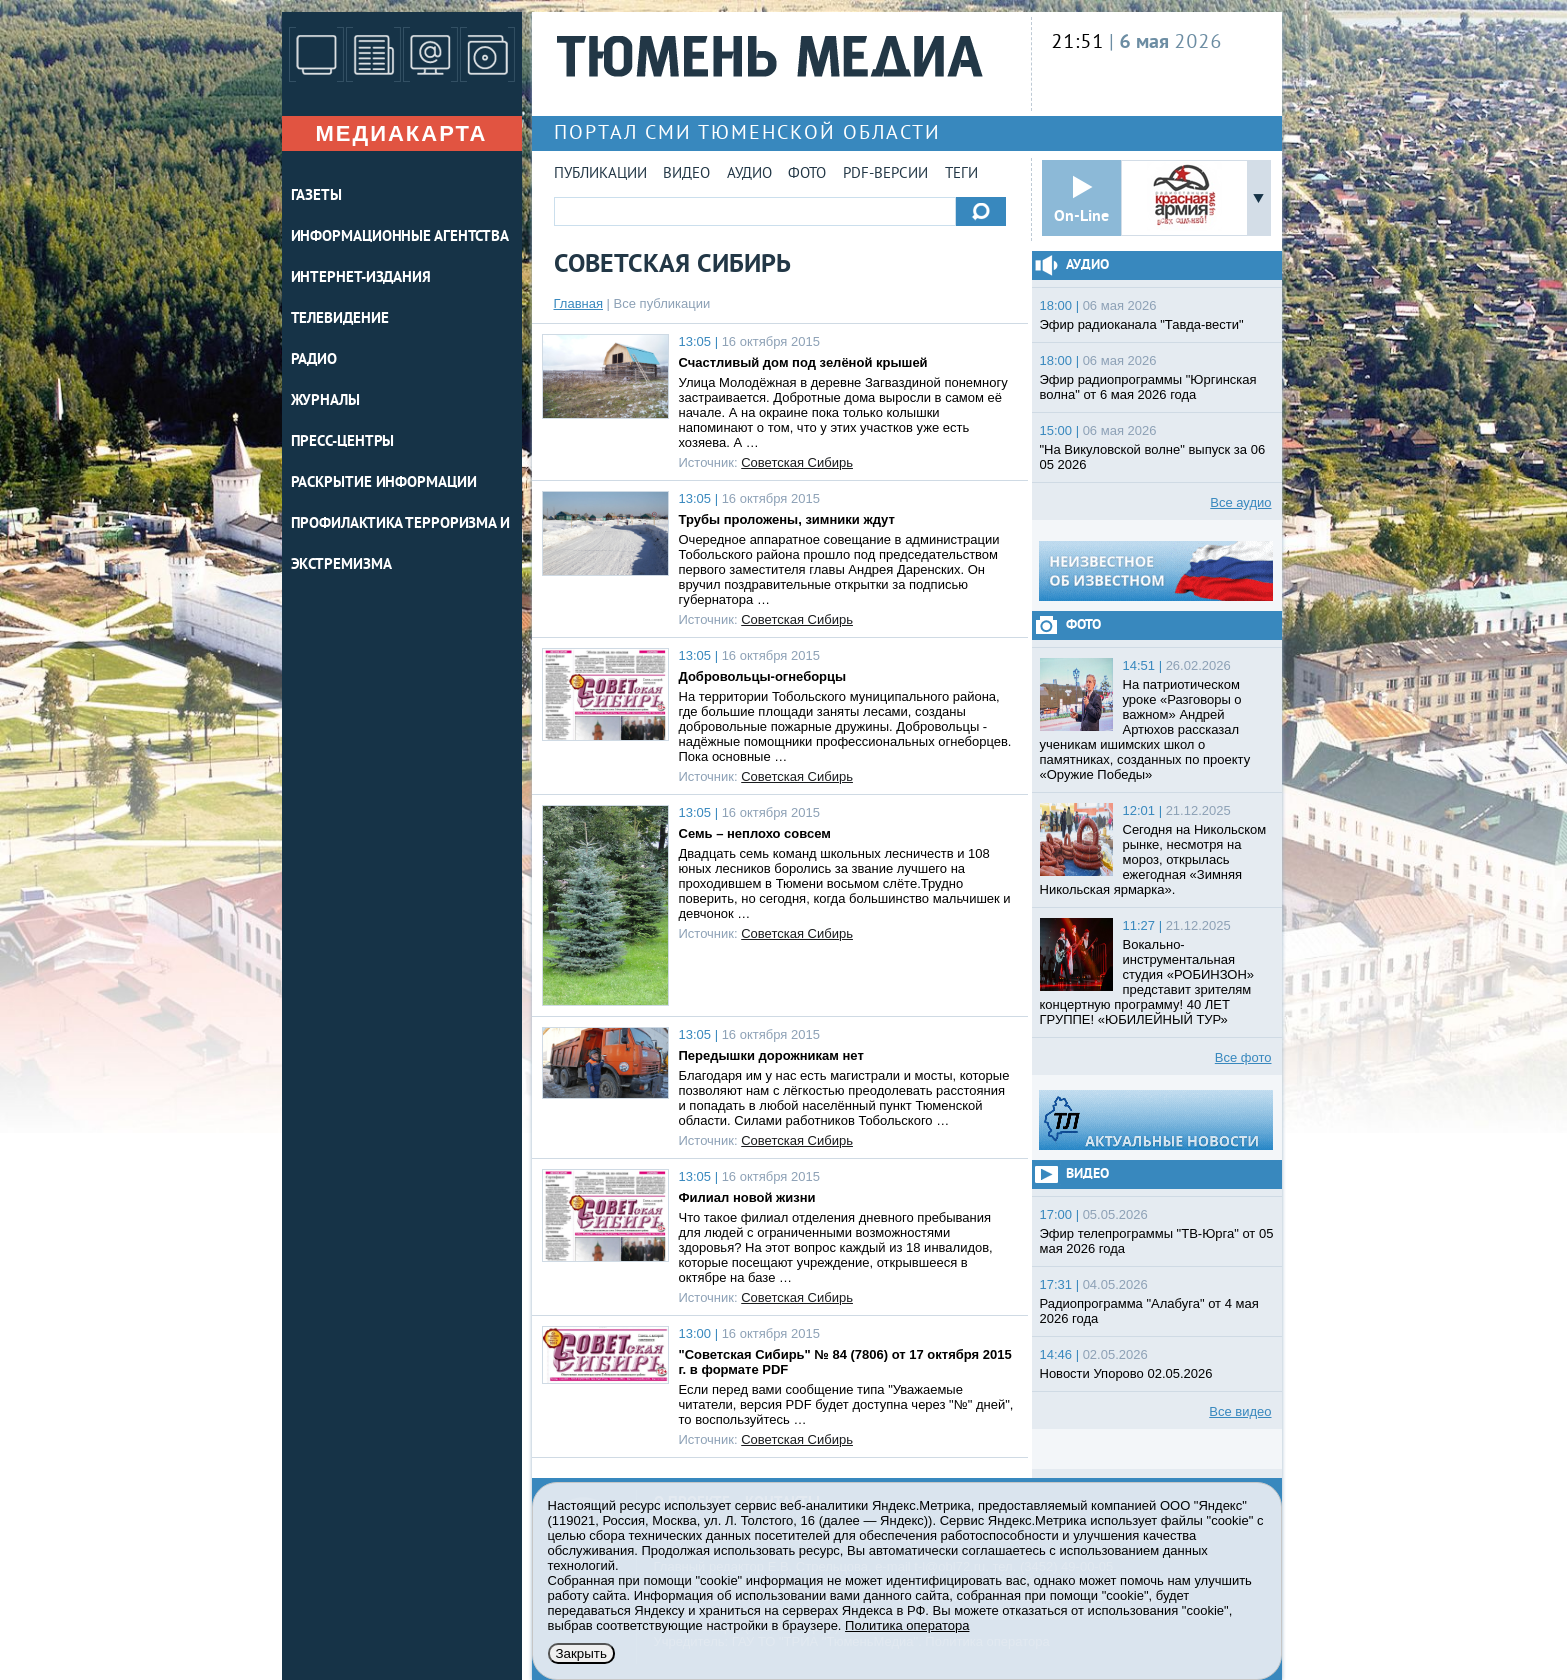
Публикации (600, 174)
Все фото (1243, 1057)
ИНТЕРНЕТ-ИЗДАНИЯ (361, 278)
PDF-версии (885, 174)
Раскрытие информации (384, 483)
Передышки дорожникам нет (771, 1055)
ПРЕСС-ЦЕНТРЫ (343, 442)
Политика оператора (907, 1625)
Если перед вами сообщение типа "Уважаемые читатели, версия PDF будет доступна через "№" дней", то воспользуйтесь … (846, 1404)
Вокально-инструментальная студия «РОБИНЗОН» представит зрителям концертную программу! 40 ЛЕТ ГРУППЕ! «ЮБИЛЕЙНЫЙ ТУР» (1147, 982)
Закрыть (581, 1653)
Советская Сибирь (797, 462)
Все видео (1240, 1411)
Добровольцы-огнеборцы (763, 676)
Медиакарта (401, 133)
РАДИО (314, 360)
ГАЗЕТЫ (316, 196)
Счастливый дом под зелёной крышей (803, 362)
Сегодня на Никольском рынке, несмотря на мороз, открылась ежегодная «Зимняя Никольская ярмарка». (1153, 859)
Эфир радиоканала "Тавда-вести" (1142, 324)
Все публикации (662, 303)
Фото (807, 174)
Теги (961, 174)
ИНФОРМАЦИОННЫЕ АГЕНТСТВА (400, 237)
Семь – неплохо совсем (755, 833)
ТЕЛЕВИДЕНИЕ (340, 319)
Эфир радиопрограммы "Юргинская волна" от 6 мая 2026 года (1148, 387)
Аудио (749, 174)
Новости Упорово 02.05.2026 (1126, 1373)
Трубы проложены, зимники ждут (787, 519)
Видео (686, 174)
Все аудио (1240, 502)
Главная (578, 303)
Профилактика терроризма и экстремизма (401, 545)
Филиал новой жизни (747, 1197)
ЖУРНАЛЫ (325, 401)
